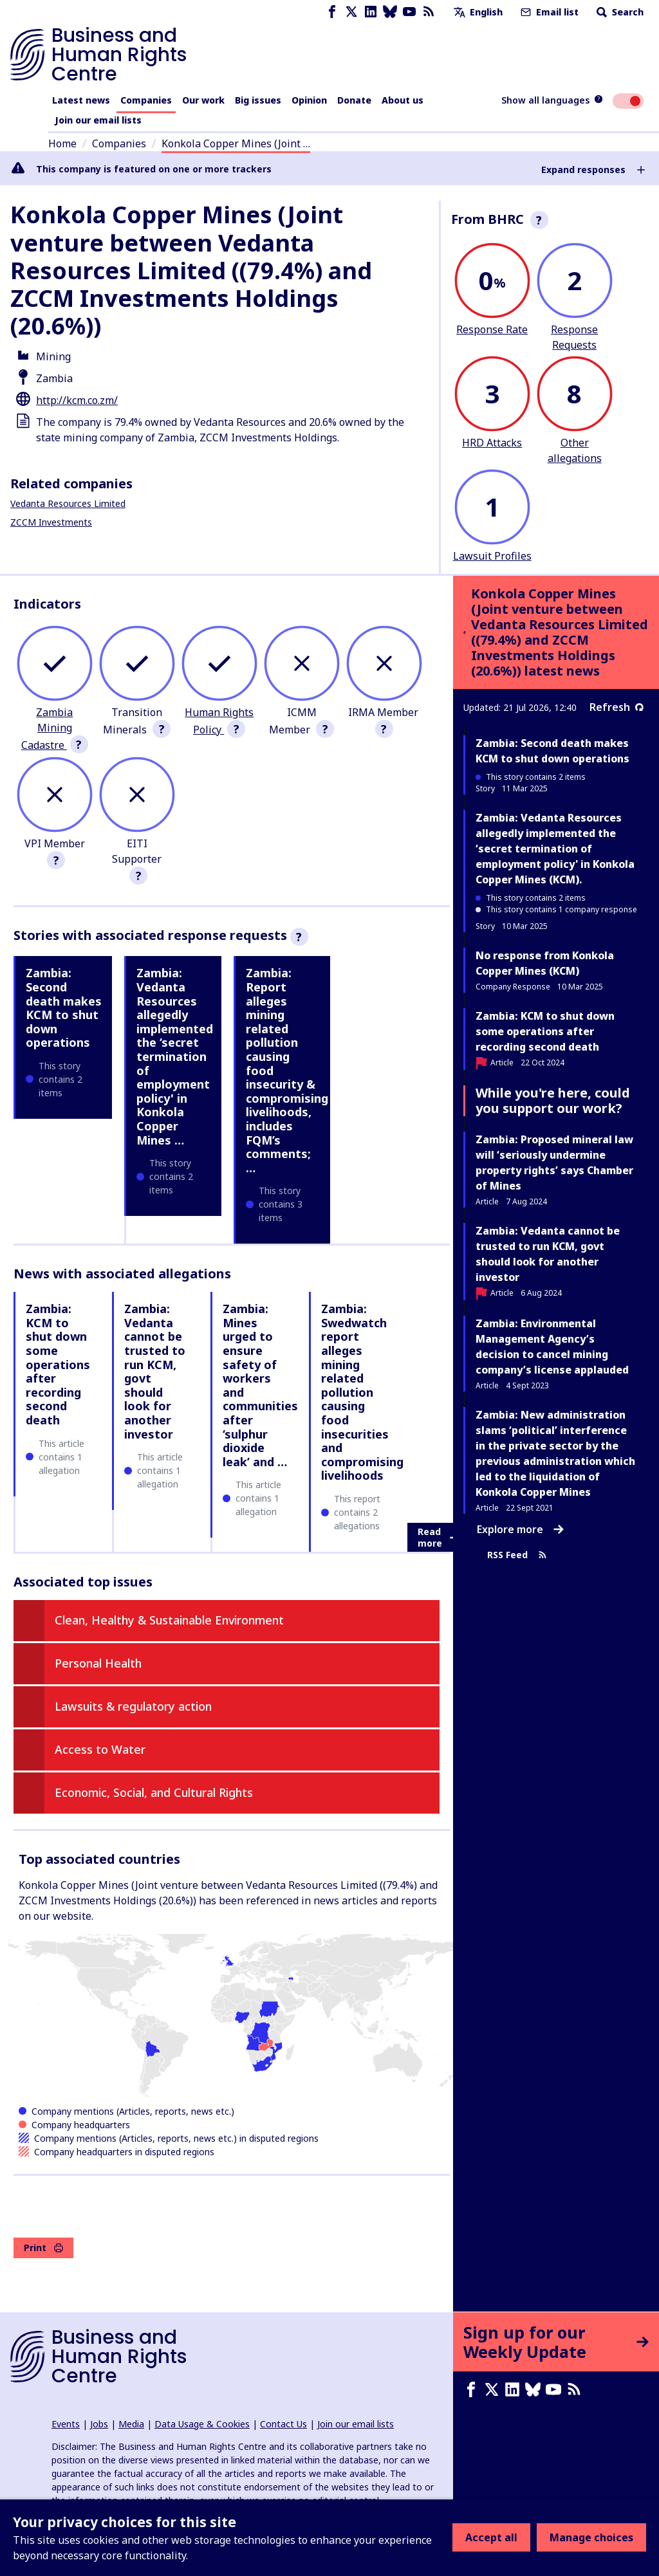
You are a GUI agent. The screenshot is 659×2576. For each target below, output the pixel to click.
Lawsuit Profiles (492, 556)
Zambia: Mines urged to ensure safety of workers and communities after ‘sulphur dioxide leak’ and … (260, 1385)
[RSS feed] (428, 12)
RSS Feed (517, 1555)
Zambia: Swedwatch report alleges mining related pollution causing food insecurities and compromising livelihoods (362, 1392)
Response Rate (492, 329)
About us (402, 100)
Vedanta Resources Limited (67, 503)
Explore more (520, 1529)
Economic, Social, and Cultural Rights (154, 1792)
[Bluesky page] (390, 12)
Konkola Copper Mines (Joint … (236, 143)
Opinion (309, 100)
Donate (354, 100)
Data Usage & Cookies (202, 2424)
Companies (146, 100)
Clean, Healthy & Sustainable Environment (169, 1620)
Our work (203, 100)
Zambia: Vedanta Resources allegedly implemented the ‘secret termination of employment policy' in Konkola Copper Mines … (174, 1056)
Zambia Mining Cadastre (47, 728)
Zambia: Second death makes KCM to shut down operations (64, 1007)
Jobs (99, 2424)
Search (619, 12)
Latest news (81, 100)
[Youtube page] (409, 12)
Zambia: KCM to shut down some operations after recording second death (58, 1364)
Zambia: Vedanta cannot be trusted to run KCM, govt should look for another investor (154, 1371)
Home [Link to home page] (62, 143)
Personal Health (98, 1663)
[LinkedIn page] (370, 12)
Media (131, 2424)
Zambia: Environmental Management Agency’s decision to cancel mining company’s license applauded (552, 1346)
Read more (438, 1537)
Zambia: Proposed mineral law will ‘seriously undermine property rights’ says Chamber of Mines (554, 1162)
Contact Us (283, 2424)
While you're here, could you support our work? (553, 1100)
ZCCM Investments (51, 522)
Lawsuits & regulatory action (133, 1706)
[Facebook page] (332, 12)
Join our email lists (98, 120)
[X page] (351, 12)
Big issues (258, 100)
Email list (548, 12)
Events (65, 2424)
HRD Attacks (492, 443)
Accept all (491, 2537)
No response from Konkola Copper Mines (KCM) (545, 963)
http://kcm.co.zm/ (77, 400)
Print (43, 2247)
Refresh (616, 707)
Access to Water (100, 1749)
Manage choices (591, 2537)
